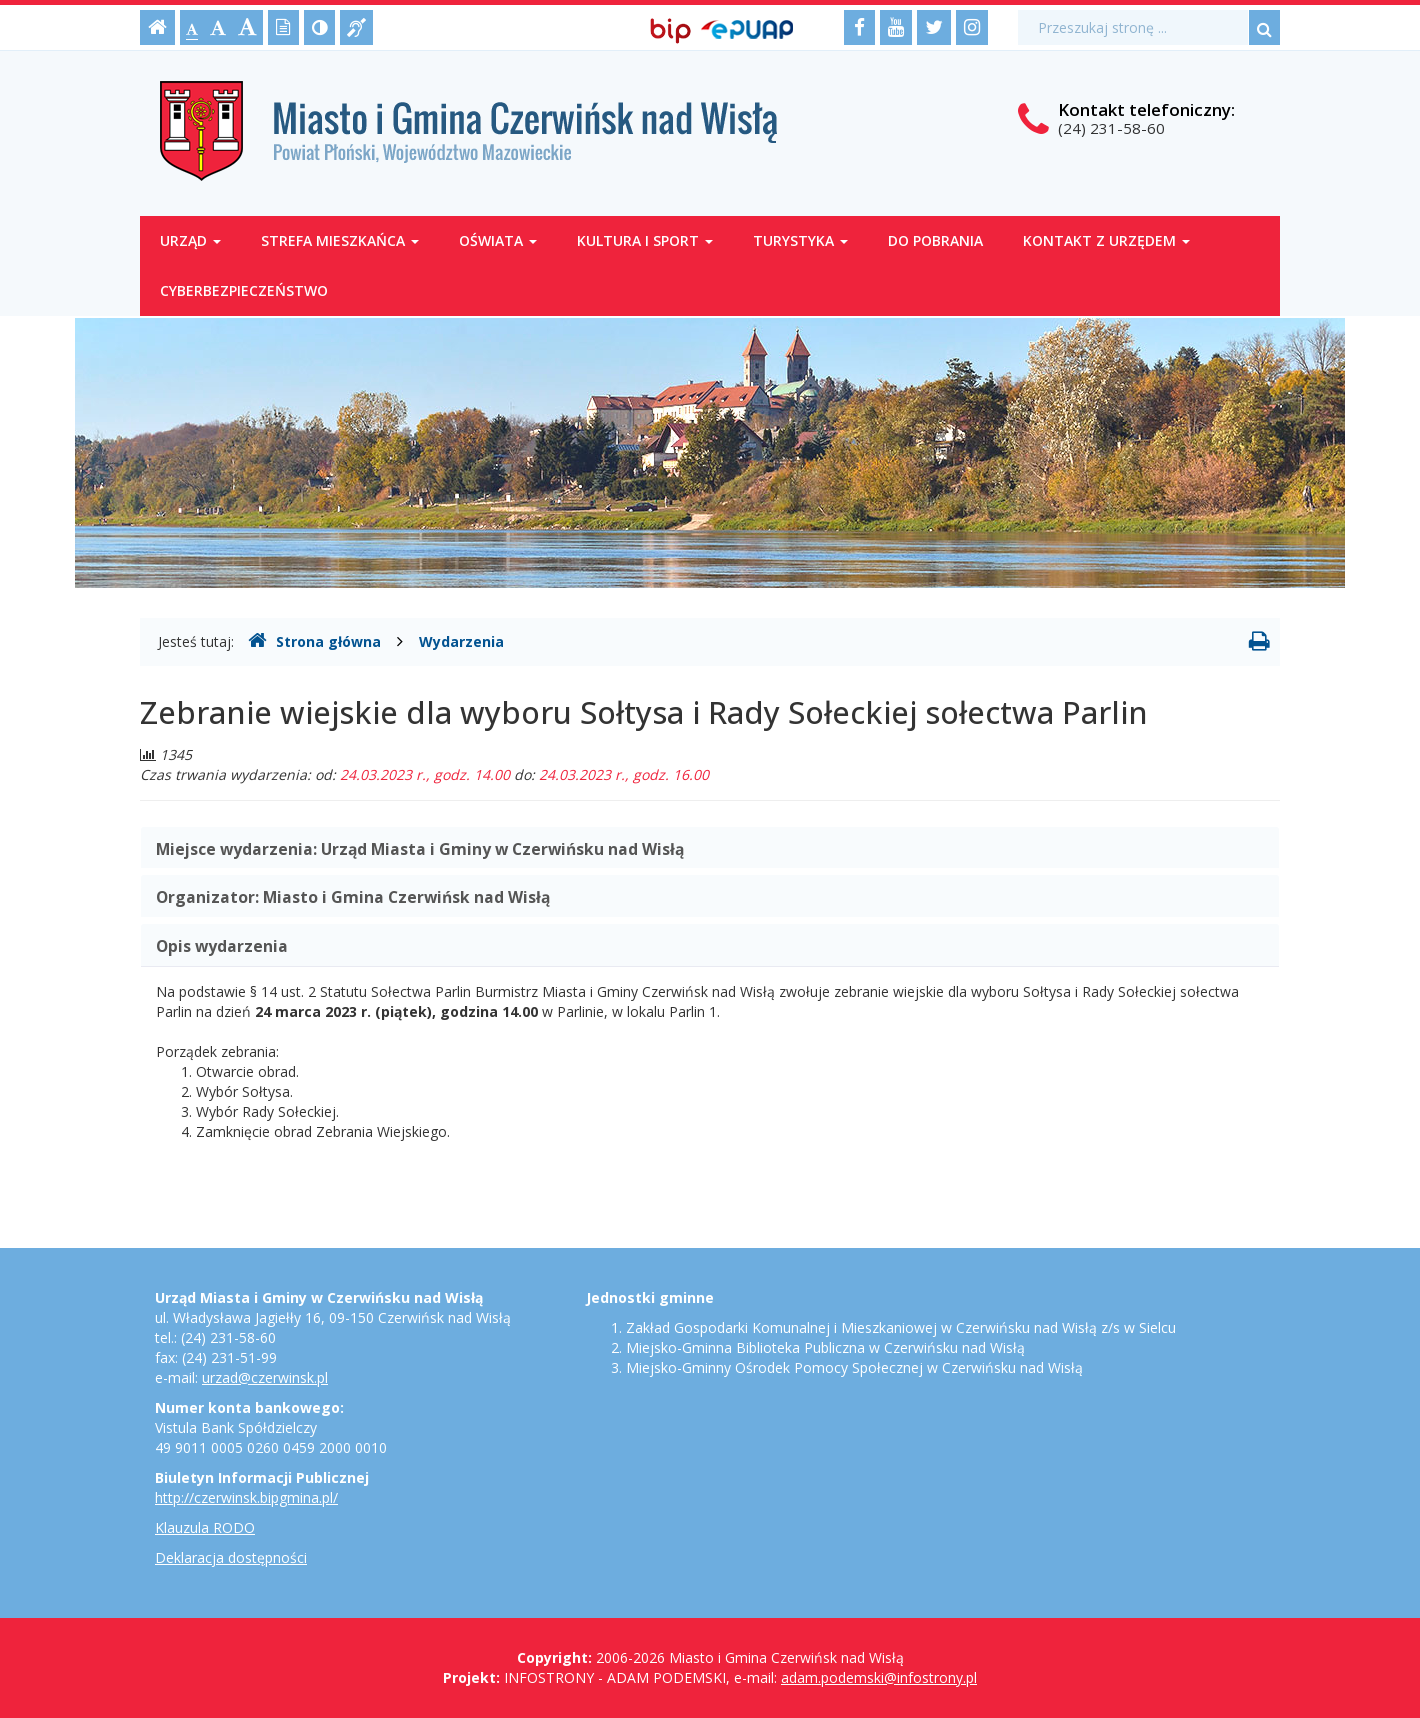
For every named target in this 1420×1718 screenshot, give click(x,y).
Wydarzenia (461, 641)
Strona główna (314, 641)
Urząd (190, 240)
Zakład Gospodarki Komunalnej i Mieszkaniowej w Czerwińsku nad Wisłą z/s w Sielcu (901, 1327)
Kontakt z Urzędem (1106, 240)
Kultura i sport (645, 240)
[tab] (710, 848)
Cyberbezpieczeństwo (244, 290)
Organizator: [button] (353, 897)
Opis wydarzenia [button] (222, 946)
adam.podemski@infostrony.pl (879, 1677)
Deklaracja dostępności (231, 1557)
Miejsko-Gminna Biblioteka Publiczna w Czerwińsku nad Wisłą (825, 1347)
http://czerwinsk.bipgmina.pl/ (246, 1497)
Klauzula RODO (205, 1527)
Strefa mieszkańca (340, 240)
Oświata (498, 240)
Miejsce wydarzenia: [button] (420, 849)
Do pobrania (935, 240)
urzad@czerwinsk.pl (265, 1377)
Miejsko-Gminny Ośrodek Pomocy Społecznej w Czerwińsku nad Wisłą (854, 1367)
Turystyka (800, 240)
